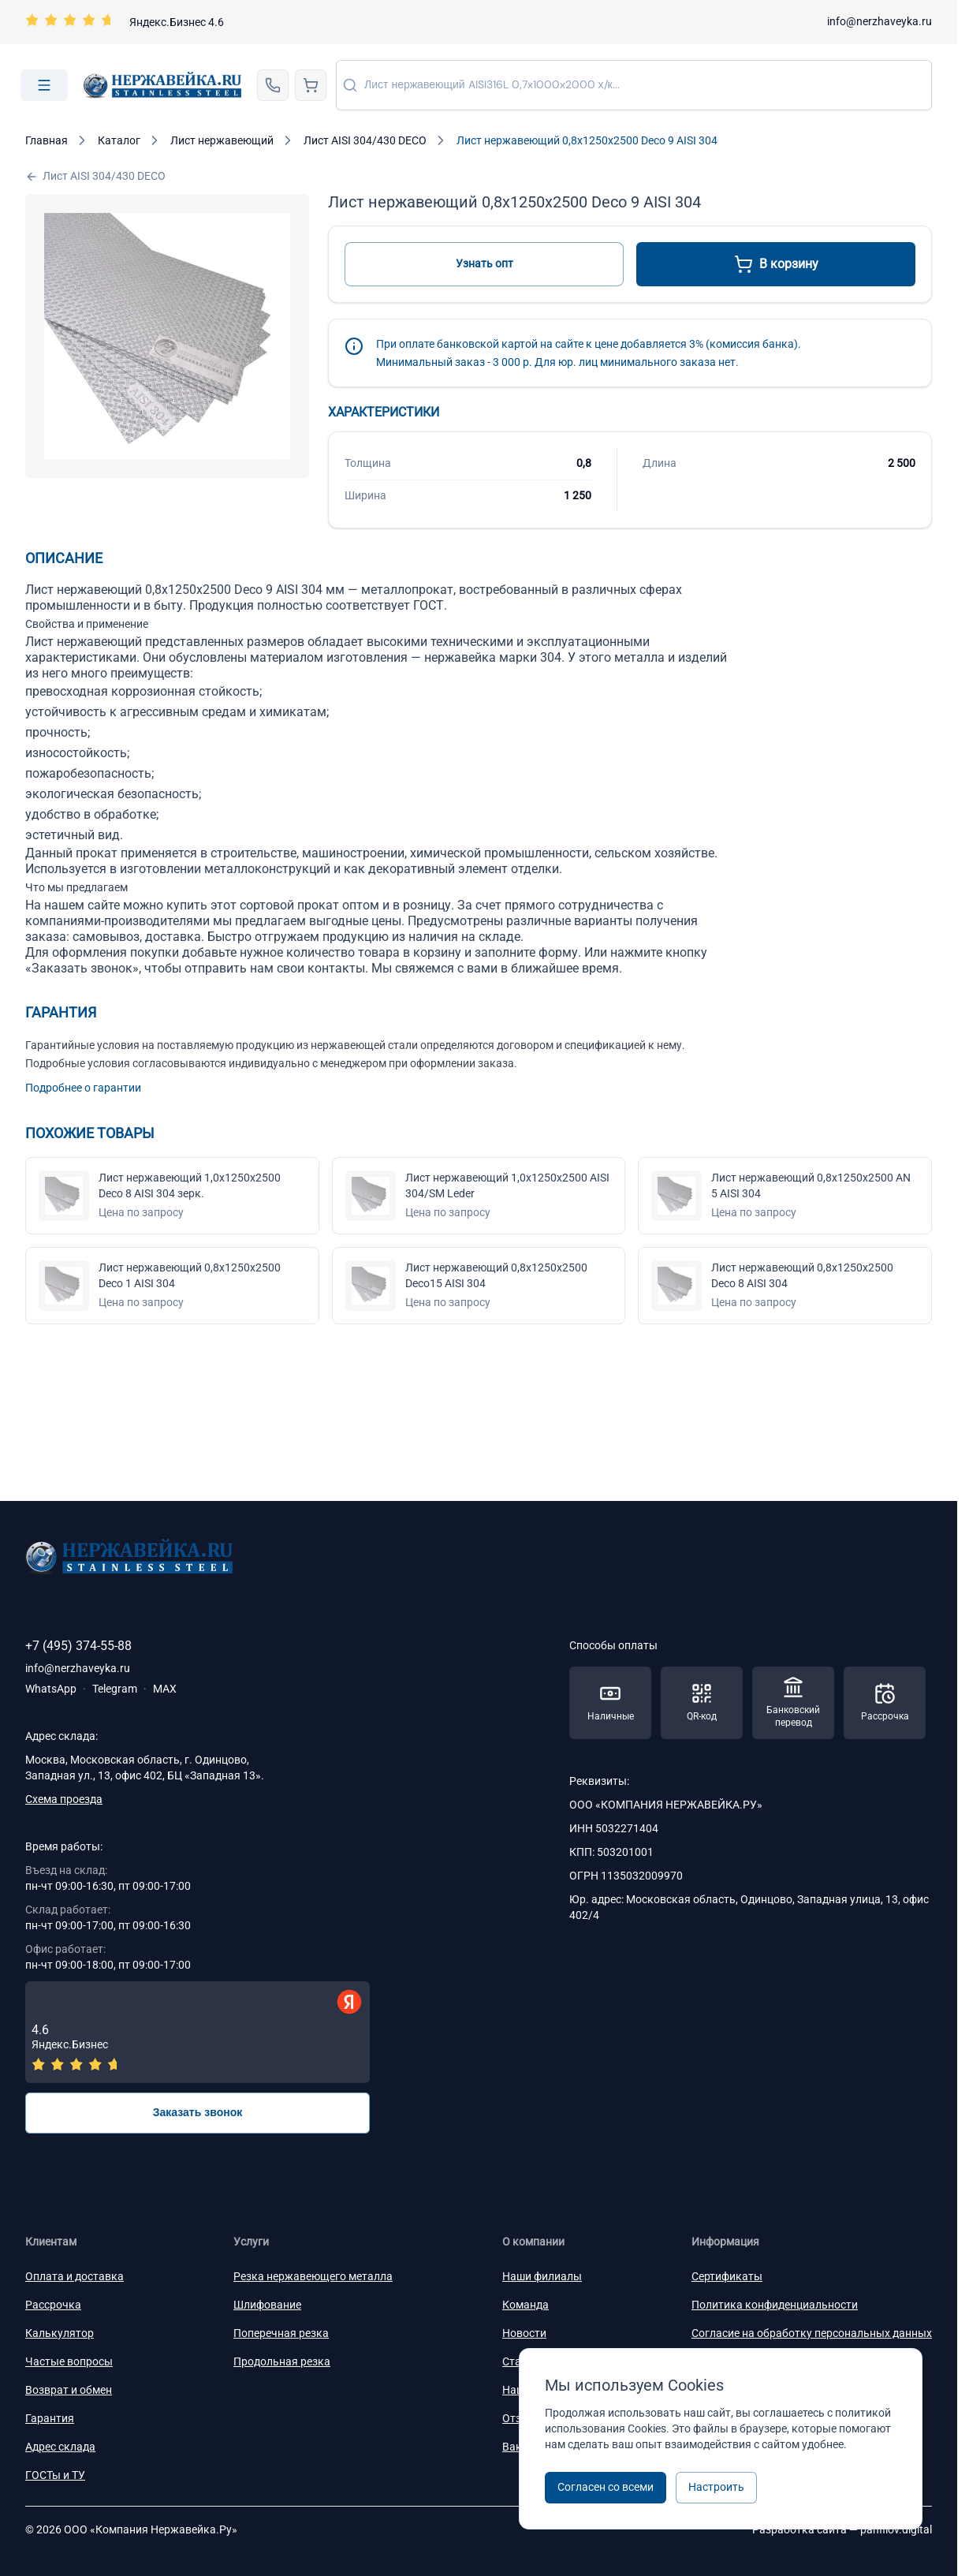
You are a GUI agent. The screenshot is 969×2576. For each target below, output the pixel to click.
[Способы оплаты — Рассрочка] (885, 1703)
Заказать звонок (198, 2112)
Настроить (716, 2487)
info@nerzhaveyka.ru (879, 21)
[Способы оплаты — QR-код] (702, 1703)
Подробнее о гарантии (83, 1087)
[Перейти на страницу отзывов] (124, 22)
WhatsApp (50, 1688)
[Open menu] (44, 85)
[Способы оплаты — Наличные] (610, 1703)
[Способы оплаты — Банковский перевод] (793, 1703)
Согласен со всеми (605, 2487)
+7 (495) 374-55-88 (78, 1645)
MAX (165, 1688)
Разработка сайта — (842, 2529)
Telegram (114, 1688)
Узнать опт (484, 263)
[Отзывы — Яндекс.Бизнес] (197, 2032)
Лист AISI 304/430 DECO (95, 176)
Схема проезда (63, 1799)
